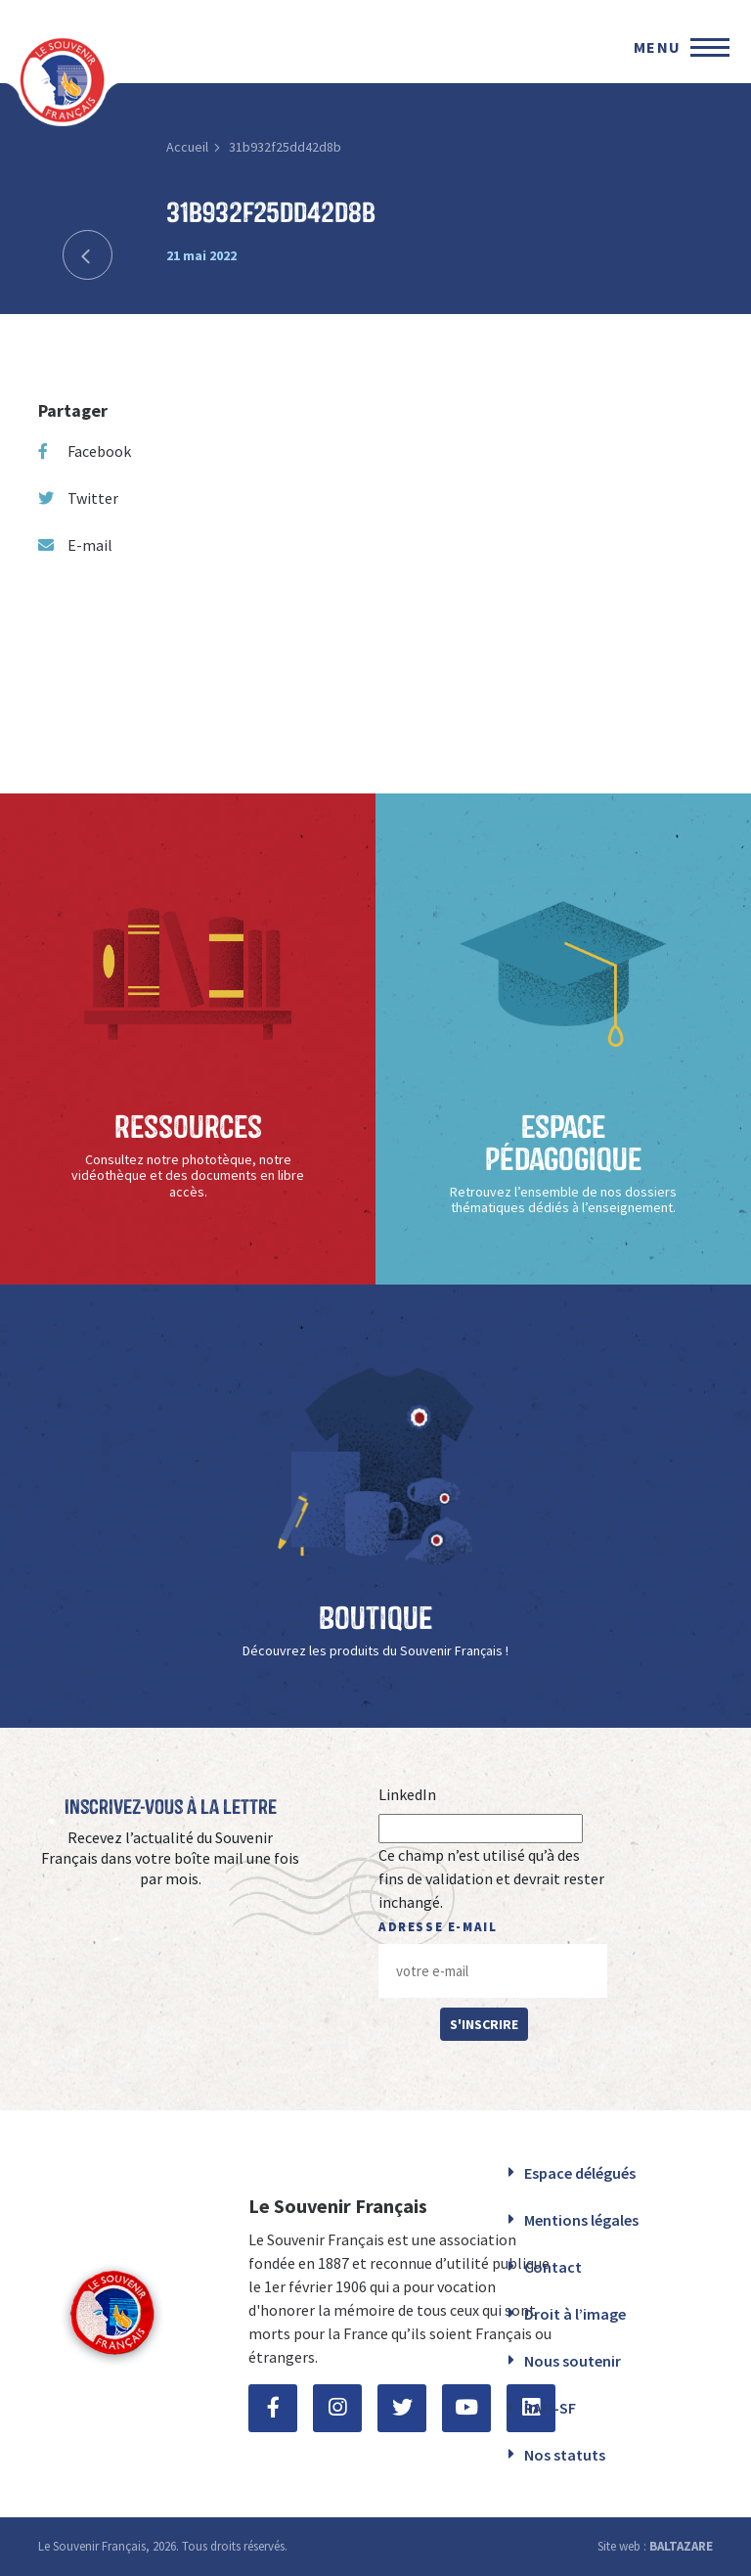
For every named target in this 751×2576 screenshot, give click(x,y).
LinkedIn (407, 1794)
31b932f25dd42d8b (285, 147)
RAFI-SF (550, 2408)
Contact (553, 2267)
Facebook (84, 451)
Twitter (78, 498)
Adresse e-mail (437, 1927)
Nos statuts (564, 2454)
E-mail (75, 545)
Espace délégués (580, 2173)
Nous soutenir (572, 2361)
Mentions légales (581, 2220)
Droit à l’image (575, 2314)
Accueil (187, 147)
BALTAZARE (681, 2546)
